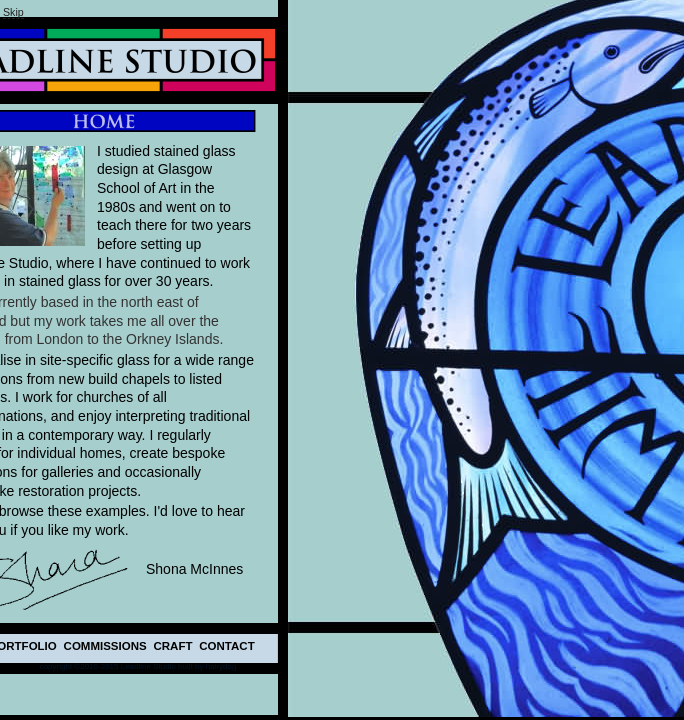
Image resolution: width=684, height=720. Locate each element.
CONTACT (226, 646)
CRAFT (173, 646)
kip (13, 12)
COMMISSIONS (105, 646)
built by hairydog (207, 666)
